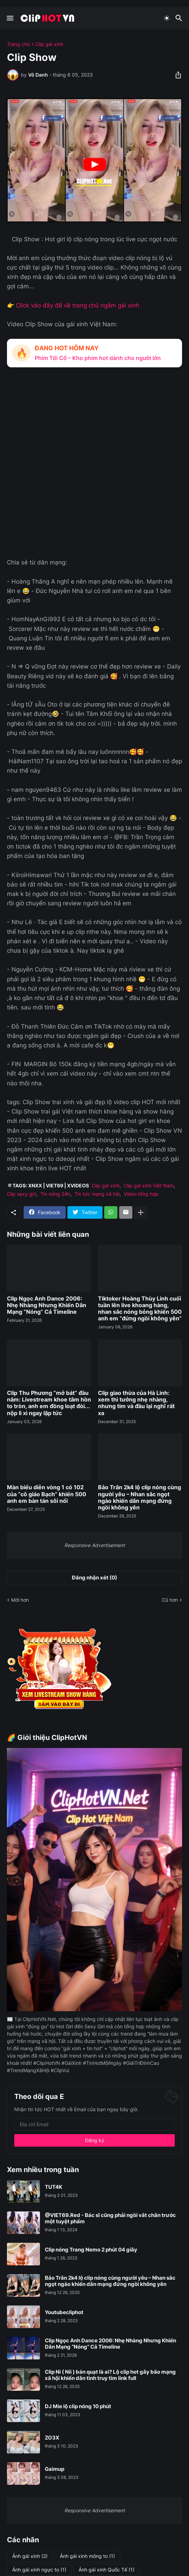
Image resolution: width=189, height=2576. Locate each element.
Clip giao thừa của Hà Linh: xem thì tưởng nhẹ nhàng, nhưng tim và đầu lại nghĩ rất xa (136, 1403)
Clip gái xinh (49, 44)
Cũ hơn (170, 1600)
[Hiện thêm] (140, 1212)
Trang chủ (18, 44)
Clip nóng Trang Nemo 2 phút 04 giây (91, 2250)
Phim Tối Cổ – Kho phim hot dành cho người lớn (98, 357)
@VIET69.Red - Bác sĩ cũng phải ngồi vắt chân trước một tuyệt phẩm (110, 2218)
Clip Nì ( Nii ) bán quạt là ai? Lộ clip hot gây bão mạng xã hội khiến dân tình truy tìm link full (110, 2375)
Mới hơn (20, 1600)
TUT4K (53, 2187)
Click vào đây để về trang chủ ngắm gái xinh (77, 305)
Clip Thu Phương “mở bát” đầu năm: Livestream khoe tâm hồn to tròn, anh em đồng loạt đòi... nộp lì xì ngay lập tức (49, 1403)
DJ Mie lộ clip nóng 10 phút (78, 2406)
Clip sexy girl (21, 1194)
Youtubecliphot (64, 2312)
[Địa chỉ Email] (94, 2124)
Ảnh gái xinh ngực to (39, 2569)
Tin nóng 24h (55, 1194)
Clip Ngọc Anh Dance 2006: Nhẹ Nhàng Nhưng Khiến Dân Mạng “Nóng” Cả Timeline (46, 1305)
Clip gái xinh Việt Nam (149, 1185)
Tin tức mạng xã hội (97, 1194)
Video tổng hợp (141, 1194)
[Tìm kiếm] (180, 18)
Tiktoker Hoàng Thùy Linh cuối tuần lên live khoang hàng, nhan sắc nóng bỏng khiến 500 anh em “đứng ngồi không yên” (140, 1308)
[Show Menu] (9, 18)
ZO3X (52, 2438)
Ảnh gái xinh (30, 2556)
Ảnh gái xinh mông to (87, 2556)
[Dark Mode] (167, 18)
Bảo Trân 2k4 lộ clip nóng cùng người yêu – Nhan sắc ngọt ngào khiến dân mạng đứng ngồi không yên (139, 1497)
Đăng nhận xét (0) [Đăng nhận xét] (94, 1577)
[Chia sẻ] (176, 75)
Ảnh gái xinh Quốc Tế (106, 2569)
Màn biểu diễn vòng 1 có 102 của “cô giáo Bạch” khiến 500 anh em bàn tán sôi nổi (46, 1494)
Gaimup (54, 2469)
